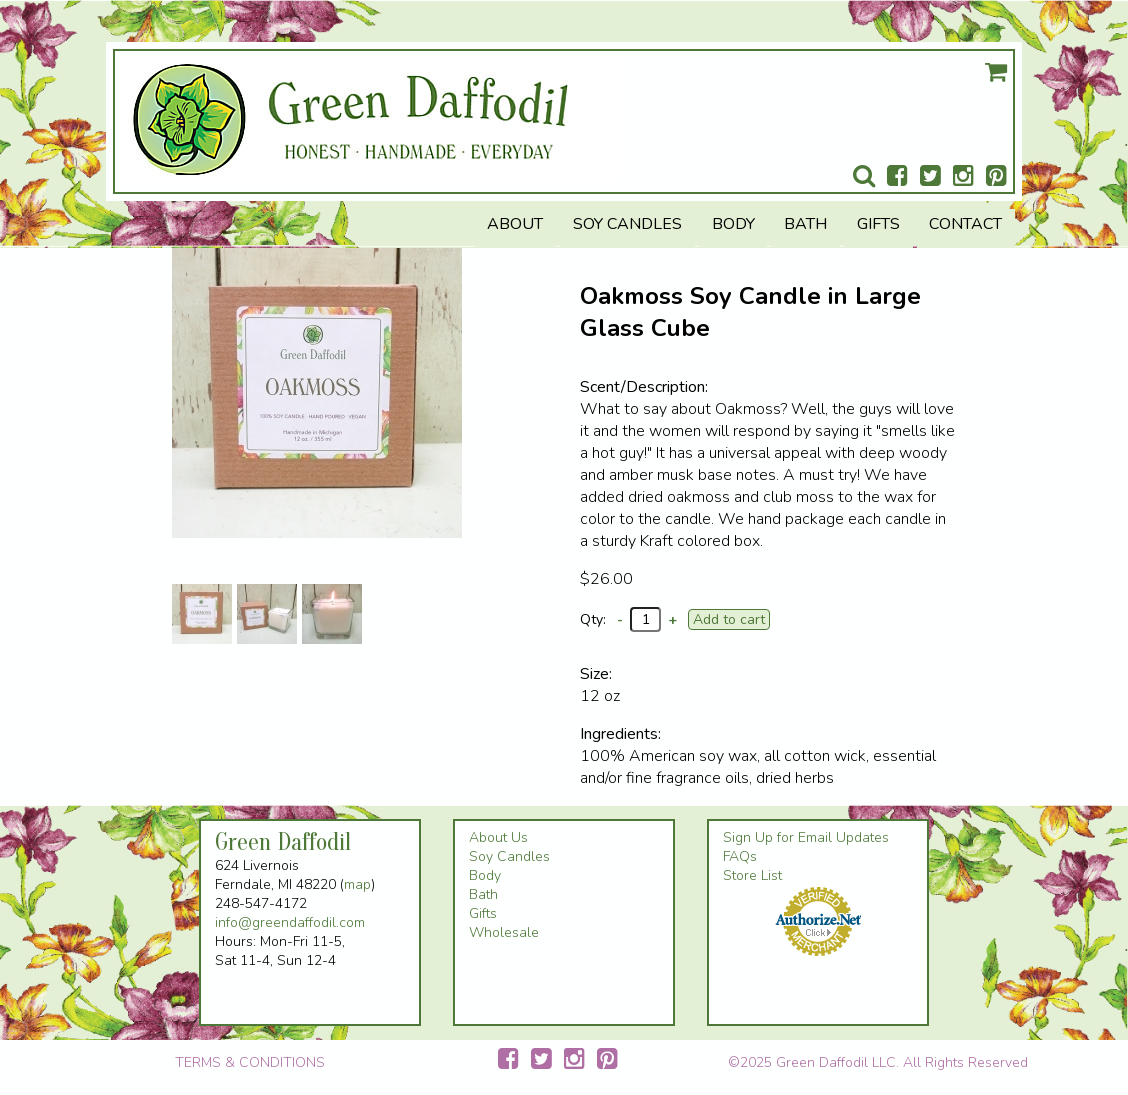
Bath (805, 224)
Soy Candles (627, 224)
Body (733, 224)
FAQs (740, 856)
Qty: (593, 619)
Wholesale (504, 932)
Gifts (878, 224)
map (357, 884)
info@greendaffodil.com (290, 922)
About (515, 224)
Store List (752, 875)
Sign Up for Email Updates (806, 837)
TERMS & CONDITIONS (250, 1062)
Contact (965, 224)
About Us (498, 837)
